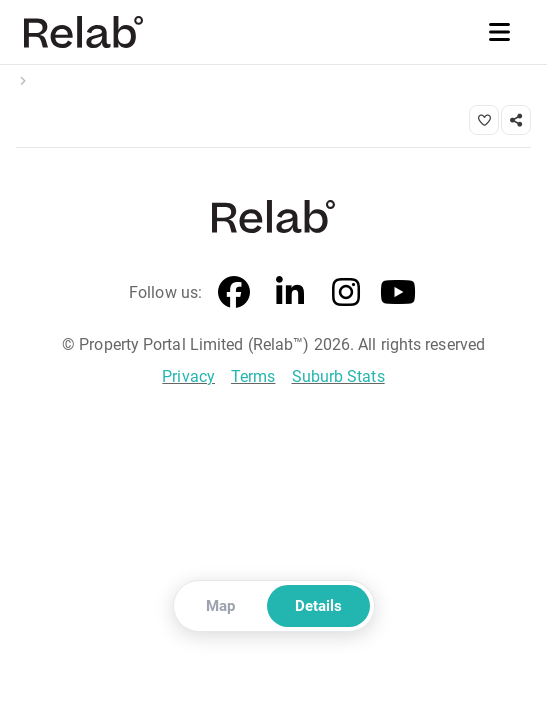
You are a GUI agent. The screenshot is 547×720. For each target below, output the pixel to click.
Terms (253, 376)
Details (318, 606)
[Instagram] (346, 293)
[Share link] (516, 120)
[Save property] (484, 120)
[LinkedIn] (290, 293)
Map (220, 606)
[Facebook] (234, 293)
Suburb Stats (338, 376)
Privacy (188, 376)
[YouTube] (398, 293)
